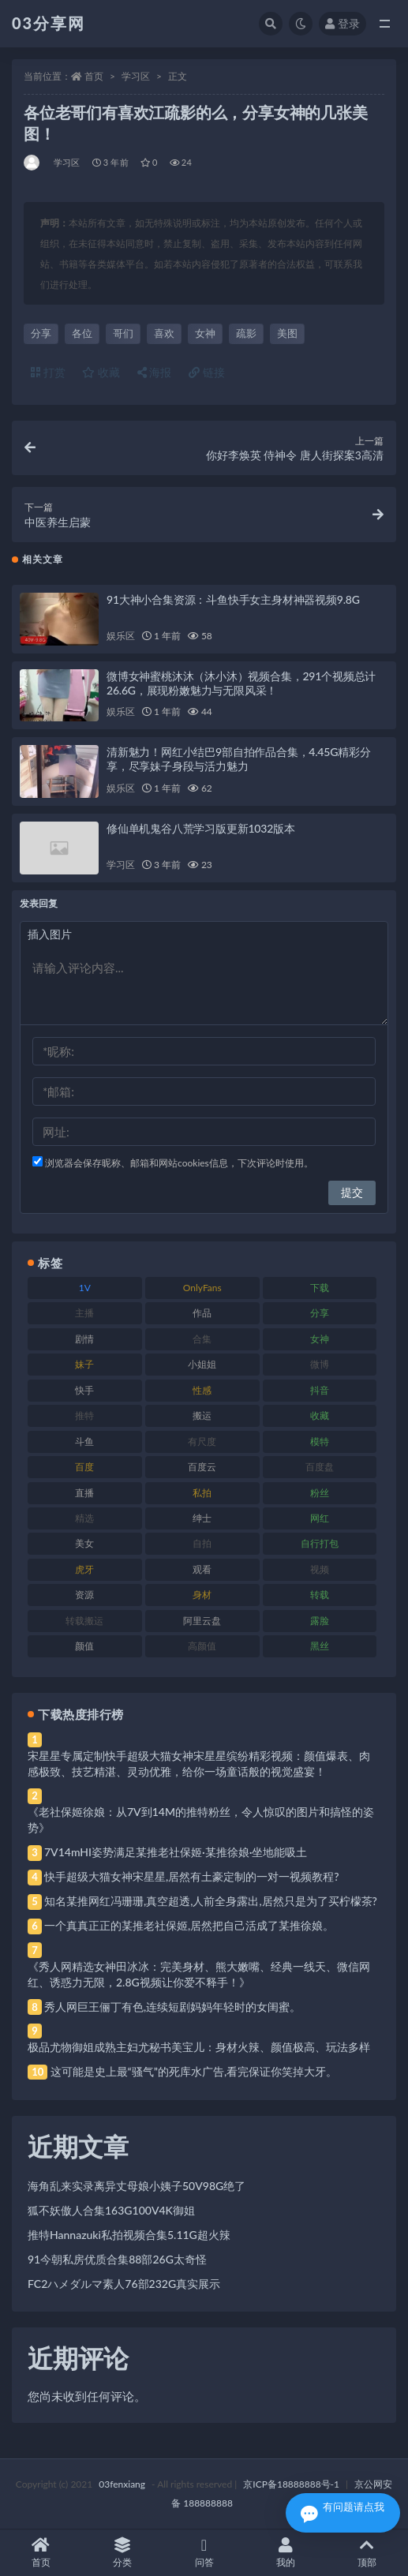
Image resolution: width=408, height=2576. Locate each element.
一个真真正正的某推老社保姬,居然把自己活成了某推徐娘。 (189, 1925)
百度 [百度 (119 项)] (84, 1467)
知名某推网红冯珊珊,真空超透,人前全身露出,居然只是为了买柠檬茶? (210, 1901)
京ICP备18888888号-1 (291, 2484)
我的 (285, 2552)
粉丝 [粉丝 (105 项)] (319, 1493)
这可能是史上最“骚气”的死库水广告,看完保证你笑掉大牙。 (194, 2071)
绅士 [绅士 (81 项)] (202, 1518)
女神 (205, 333)
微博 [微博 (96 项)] (319, 1364)
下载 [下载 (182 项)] (319, 1288)
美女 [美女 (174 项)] (84, 1543)
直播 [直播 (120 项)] (84, 1493)
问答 (204, 2552)
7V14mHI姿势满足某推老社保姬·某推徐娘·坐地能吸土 (175, 1852)
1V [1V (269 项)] (85, 1288)
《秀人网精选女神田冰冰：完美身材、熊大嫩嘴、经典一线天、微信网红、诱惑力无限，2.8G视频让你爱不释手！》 (199, 1974)
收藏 (101, 372)
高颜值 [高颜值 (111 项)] (202, 1646)
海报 (154, 372)
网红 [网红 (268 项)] (319, 1518)
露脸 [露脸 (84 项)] (319, 1621)
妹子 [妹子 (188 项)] (84, 1364)
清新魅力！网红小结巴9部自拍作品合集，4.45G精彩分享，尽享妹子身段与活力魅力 (239, 759)
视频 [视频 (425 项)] (319, 1569)
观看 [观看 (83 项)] (202, 1569)
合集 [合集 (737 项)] (202, 1339)
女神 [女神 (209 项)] (319, 1339)
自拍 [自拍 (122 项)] (202, 1543)
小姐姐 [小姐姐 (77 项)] (202, 1364)
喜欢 (164, 333)
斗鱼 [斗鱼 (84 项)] (84, 1441)
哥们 (123, 333)
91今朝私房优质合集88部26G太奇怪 (117, 2259)
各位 (82, 333)
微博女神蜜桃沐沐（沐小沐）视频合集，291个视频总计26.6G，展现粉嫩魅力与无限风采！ (241, 683)
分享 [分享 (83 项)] (319, 1313)
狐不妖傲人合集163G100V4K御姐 (111, 2210)
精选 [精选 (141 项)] (84, 1518)
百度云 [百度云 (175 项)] (202, 1467)
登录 (342, 23)
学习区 (136, 76)
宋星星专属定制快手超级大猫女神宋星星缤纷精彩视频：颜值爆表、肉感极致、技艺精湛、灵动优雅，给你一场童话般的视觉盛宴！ (199, 1763)
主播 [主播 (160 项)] (84, 1313)
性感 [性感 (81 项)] (202, 1390)
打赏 (48, 372)
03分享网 (48, 22)
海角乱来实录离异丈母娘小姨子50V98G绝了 (136, 2185)
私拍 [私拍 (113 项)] (202, 1493)
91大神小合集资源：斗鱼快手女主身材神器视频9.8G (233, 599)
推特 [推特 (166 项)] (84, 1415)
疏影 (246, 333)
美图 (287, 333)
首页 (93, 76)
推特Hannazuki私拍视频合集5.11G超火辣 (129, 2234)
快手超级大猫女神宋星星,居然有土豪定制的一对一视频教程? (191, 1876)
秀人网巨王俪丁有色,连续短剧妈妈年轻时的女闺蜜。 (172, 2006)
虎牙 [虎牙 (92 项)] (84, 1569)
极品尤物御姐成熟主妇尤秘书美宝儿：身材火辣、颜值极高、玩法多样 (199, 2047)
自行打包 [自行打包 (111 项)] (320, 1543)
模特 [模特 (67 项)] (319, 1441)
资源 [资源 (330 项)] (84, 1595)
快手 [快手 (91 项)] (84, 1390)
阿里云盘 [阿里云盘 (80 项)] (202, 1621)
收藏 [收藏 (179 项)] (319, 1415)
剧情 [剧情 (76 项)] (84, 1339)
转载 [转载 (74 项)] (319, 1595)
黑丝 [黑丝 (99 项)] (319, 1646)
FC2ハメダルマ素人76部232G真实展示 (124, 2283)
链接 (207, 372)
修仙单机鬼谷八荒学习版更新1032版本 (201, 828)
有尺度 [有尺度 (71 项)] (202, 1441)
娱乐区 (120, 636)
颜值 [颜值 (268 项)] (84, 1646)
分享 (41, 333)
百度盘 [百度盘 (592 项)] (319, 1467)
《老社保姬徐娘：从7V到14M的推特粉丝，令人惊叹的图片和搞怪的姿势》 (201, 1819)
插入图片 (50, 934)
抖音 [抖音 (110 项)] (319, 1390)
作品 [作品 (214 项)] (202, 1313)
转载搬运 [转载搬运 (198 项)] (84, 1621)
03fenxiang (122, 2484)
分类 (122, 2552)
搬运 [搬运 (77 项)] (202, 1415)
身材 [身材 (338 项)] (202, 1595)
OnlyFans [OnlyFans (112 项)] (202, 1288)
